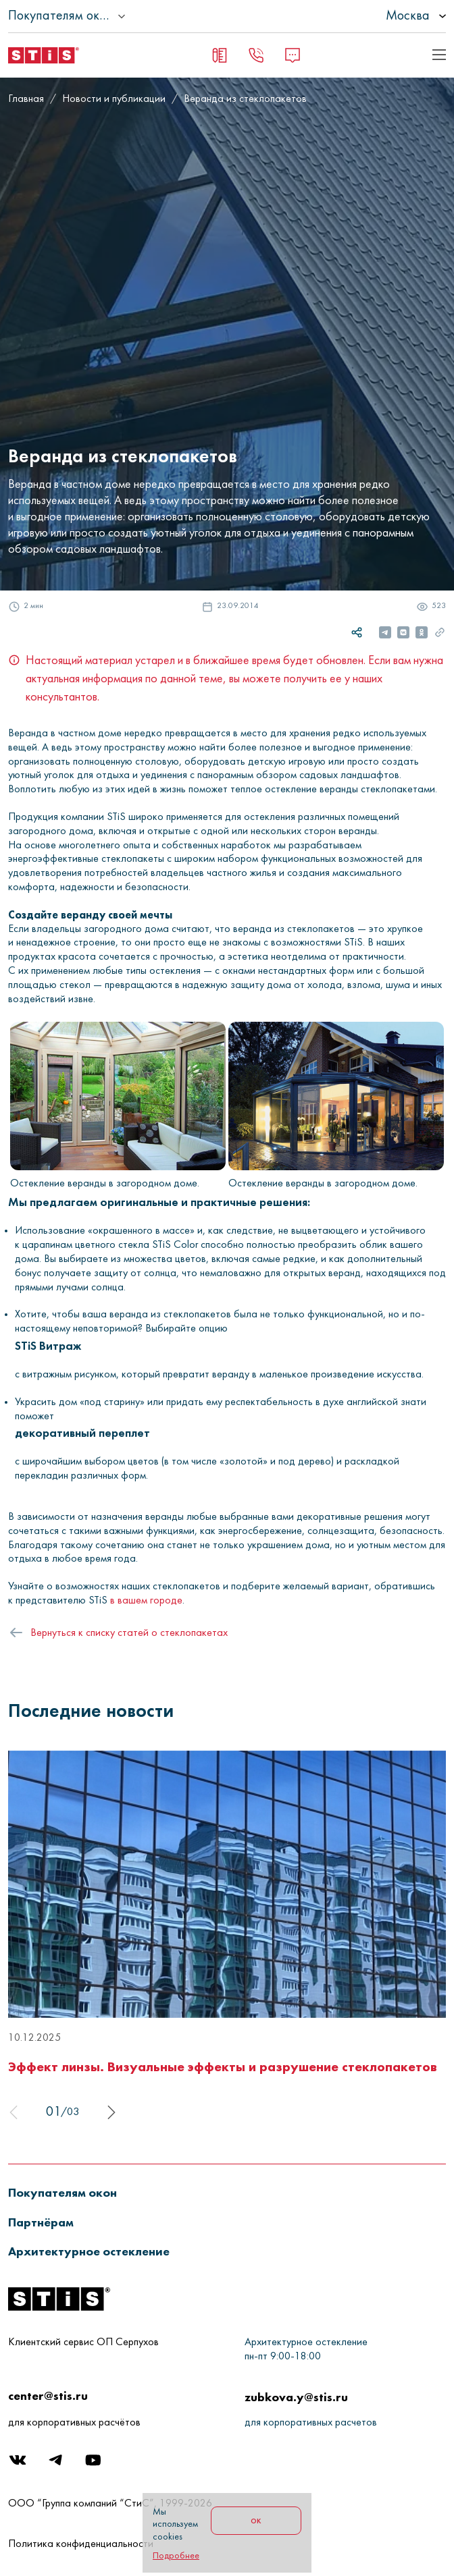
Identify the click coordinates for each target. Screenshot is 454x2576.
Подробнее (176, 2556)
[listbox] (378, 16)
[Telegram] (57, 2463)
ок (256, 2520)
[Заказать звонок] (256, 55)
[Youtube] (94, 2463)
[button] (70, 2192)
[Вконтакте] (19, 2463)
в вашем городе (146, 1600)
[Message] (292, 55)
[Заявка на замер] (219, 55)
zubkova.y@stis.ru (296, 2397)
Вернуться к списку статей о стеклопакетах (129, 1633)
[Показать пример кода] (439, 55)
